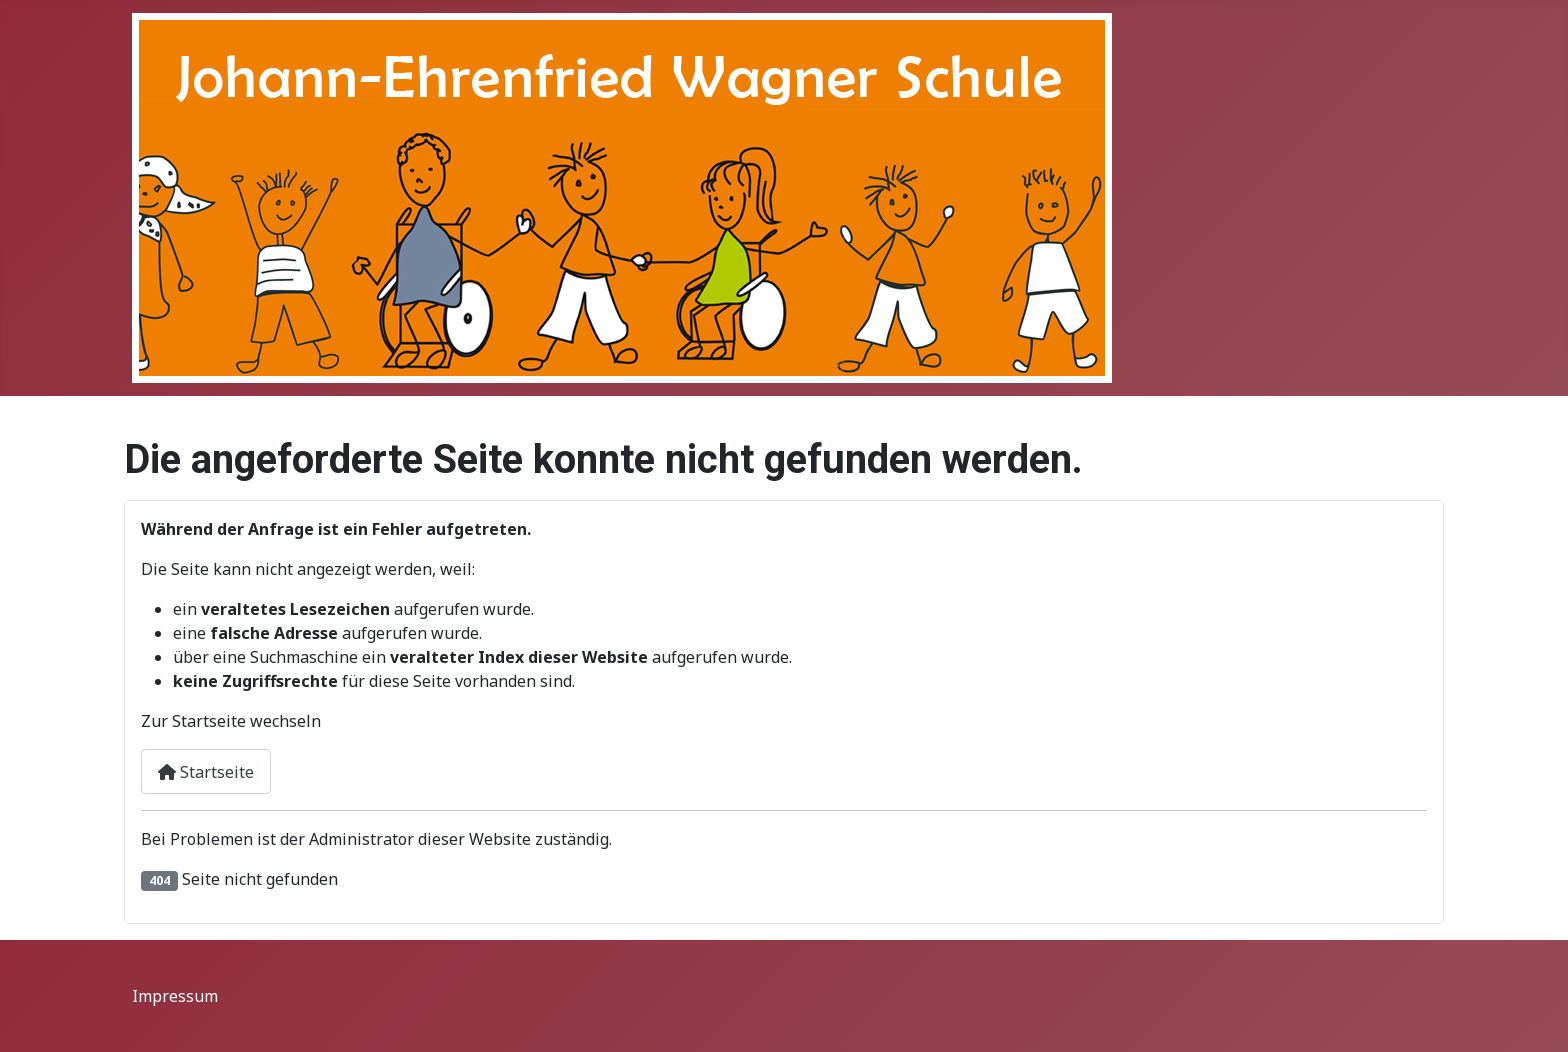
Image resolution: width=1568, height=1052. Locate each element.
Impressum (175, 996)
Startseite (206, 772)
